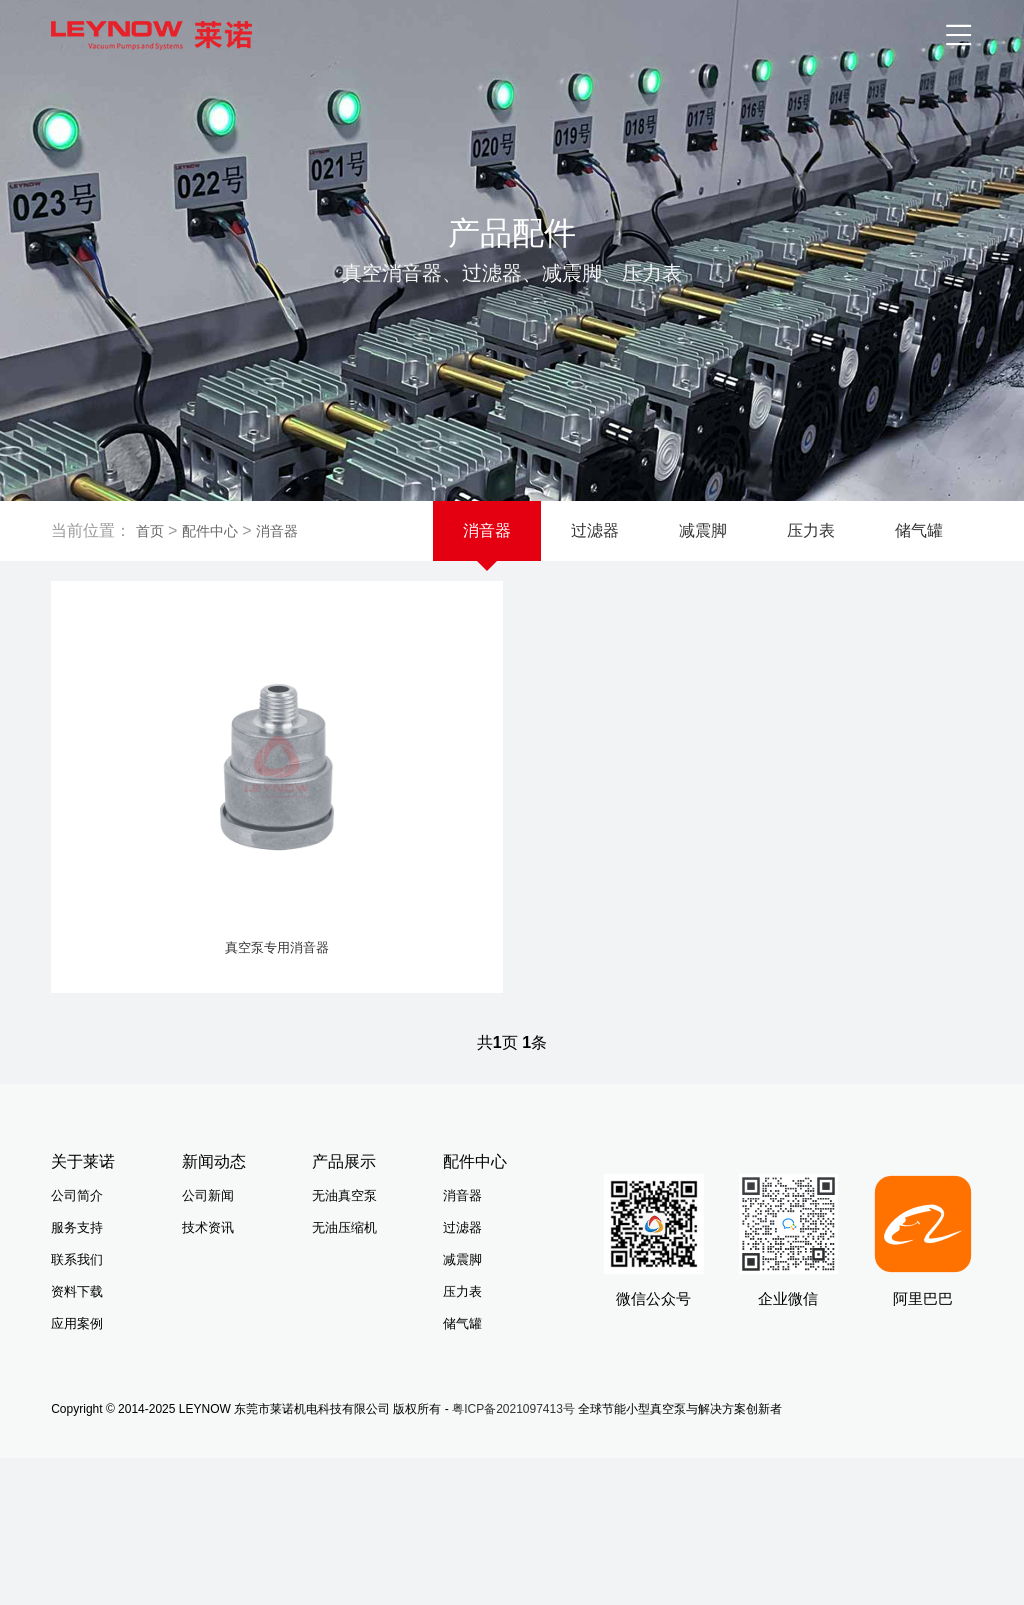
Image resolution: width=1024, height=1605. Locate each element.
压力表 (811, 530)
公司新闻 (208, 1217)
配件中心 (210, 531)
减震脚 (703, 530)
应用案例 (77, 1345)
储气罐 (919, 530)
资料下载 (77, 1313)
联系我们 (77, 1281)
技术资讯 (208, 1249)
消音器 (277, 531)
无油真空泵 (344, 1217)
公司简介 (77, 1217)
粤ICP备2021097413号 (513, 1431)
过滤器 (595, 530)
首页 (150, 531)
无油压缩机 (344, 1249)
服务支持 (77, 1249)
